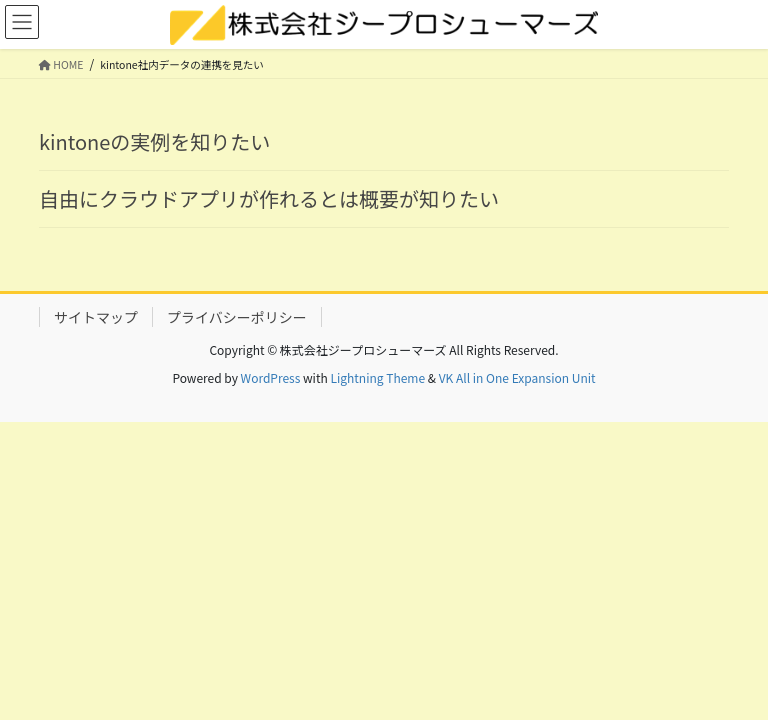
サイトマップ (96, 317)
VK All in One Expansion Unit (517, 377)
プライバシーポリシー (237, 317)
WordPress (271, 377)
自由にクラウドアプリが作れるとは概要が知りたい (269, 198)
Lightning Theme (377, 377)
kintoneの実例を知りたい (154, 141)
